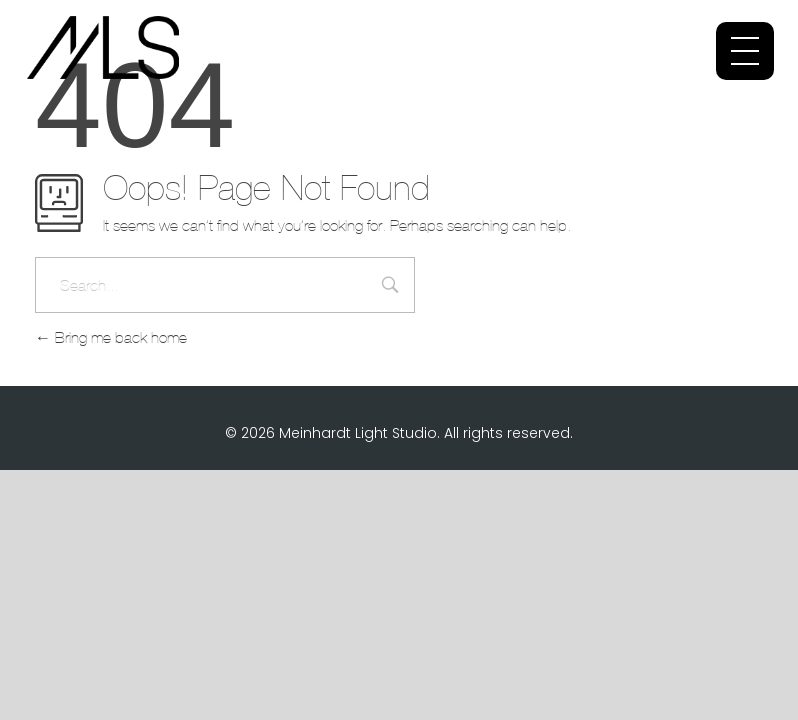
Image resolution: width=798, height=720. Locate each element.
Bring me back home (111, 337)
